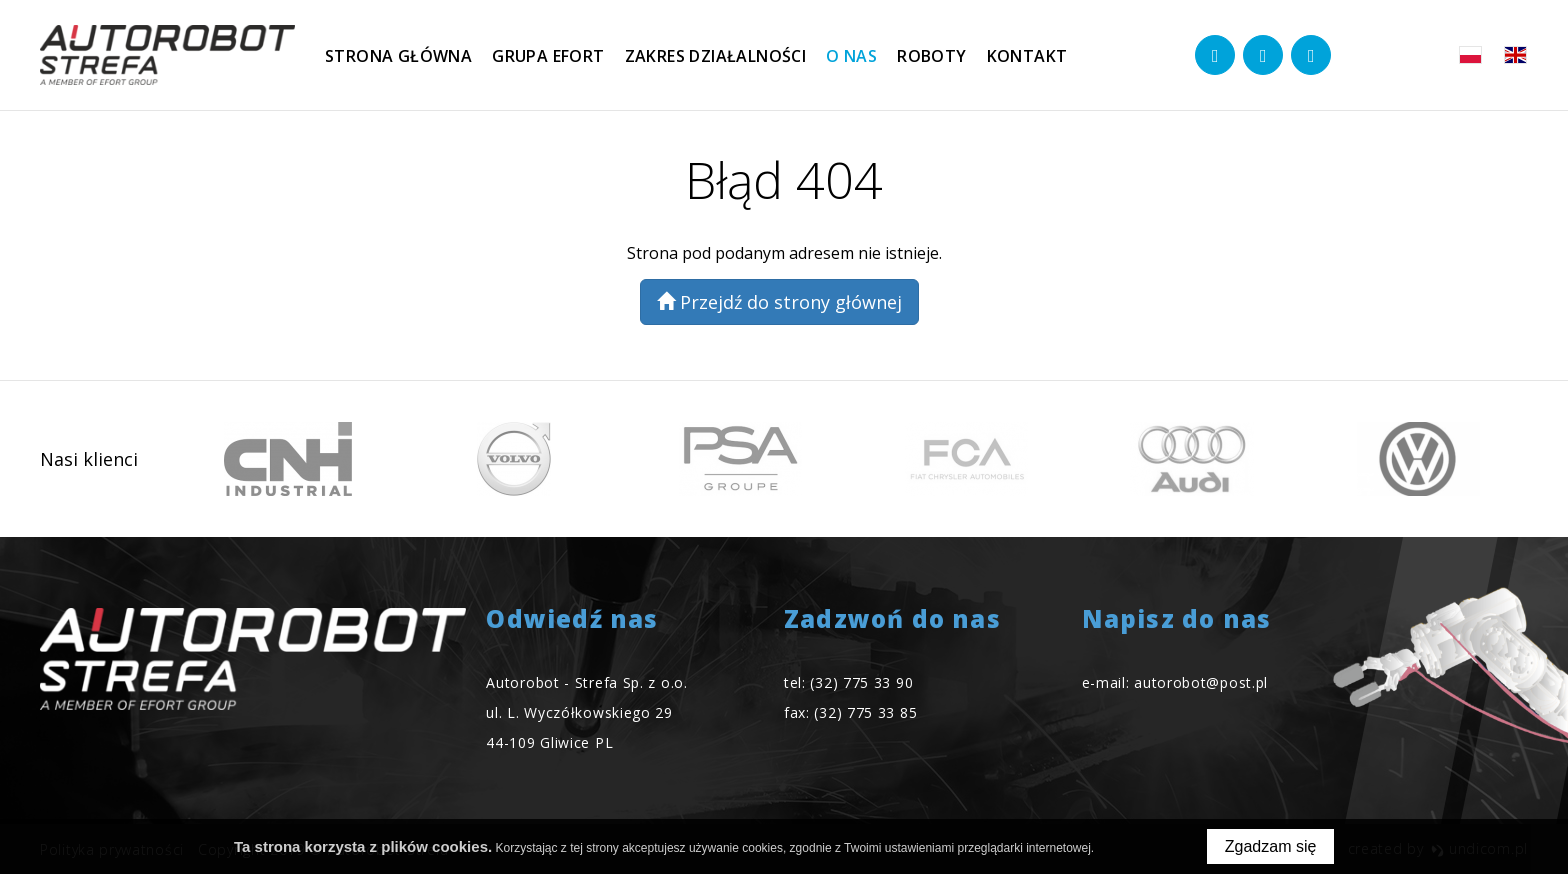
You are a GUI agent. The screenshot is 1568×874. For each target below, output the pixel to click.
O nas (851, 56)
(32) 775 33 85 (865, 712)
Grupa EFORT (548, 56)
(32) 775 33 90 (861, 682)
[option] (288, 459)
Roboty (931, 56)
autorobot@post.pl (1201, 682)
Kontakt (1027, 56)
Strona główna (398, 56)
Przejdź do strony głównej (779, 302)
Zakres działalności (716, 56)
